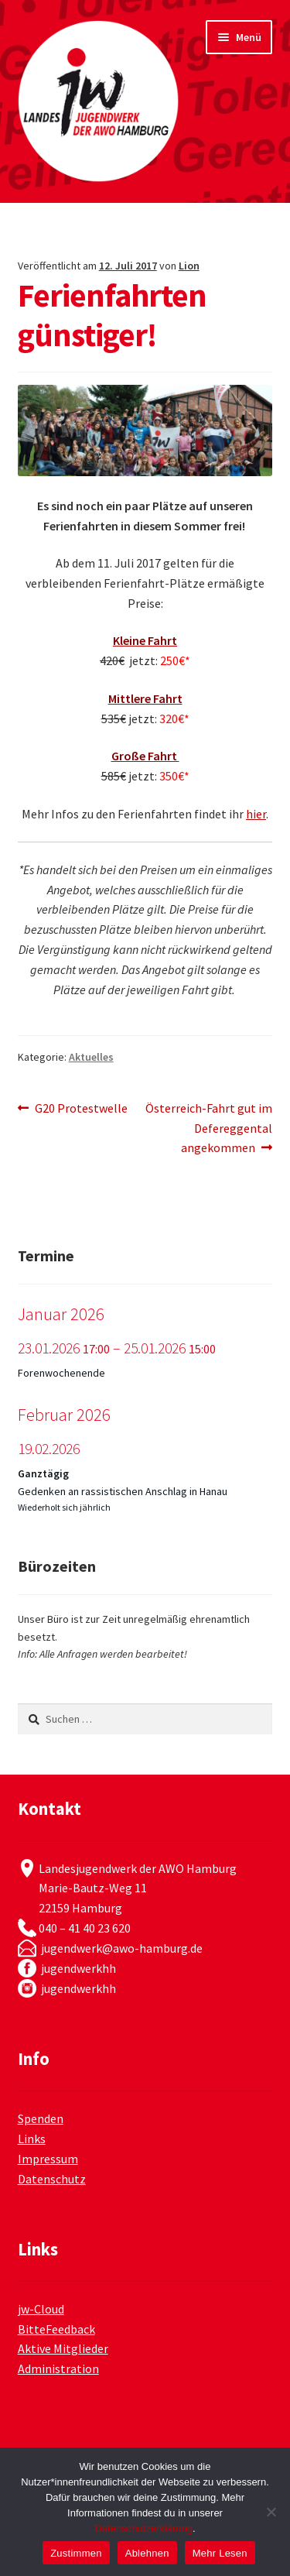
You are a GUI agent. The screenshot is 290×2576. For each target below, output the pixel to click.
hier (256, 814)
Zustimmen (76, 2553)
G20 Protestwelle (81, 1109)
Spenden (40, 2118)
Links (32, 2138)
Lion (189, 266)
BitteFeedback (56, 2329)
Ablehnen (147, 2553)
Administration (58, 2368)
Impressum (48, 2158)
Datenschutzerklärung (143, 2528)
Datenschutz (52, 2179)
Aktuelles (91, 1057)
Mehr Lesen (220, 2553)
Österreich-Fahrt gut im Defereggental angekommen (209, 1127)
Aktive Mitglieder (63, 2348)
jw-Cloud (41, 2309)
